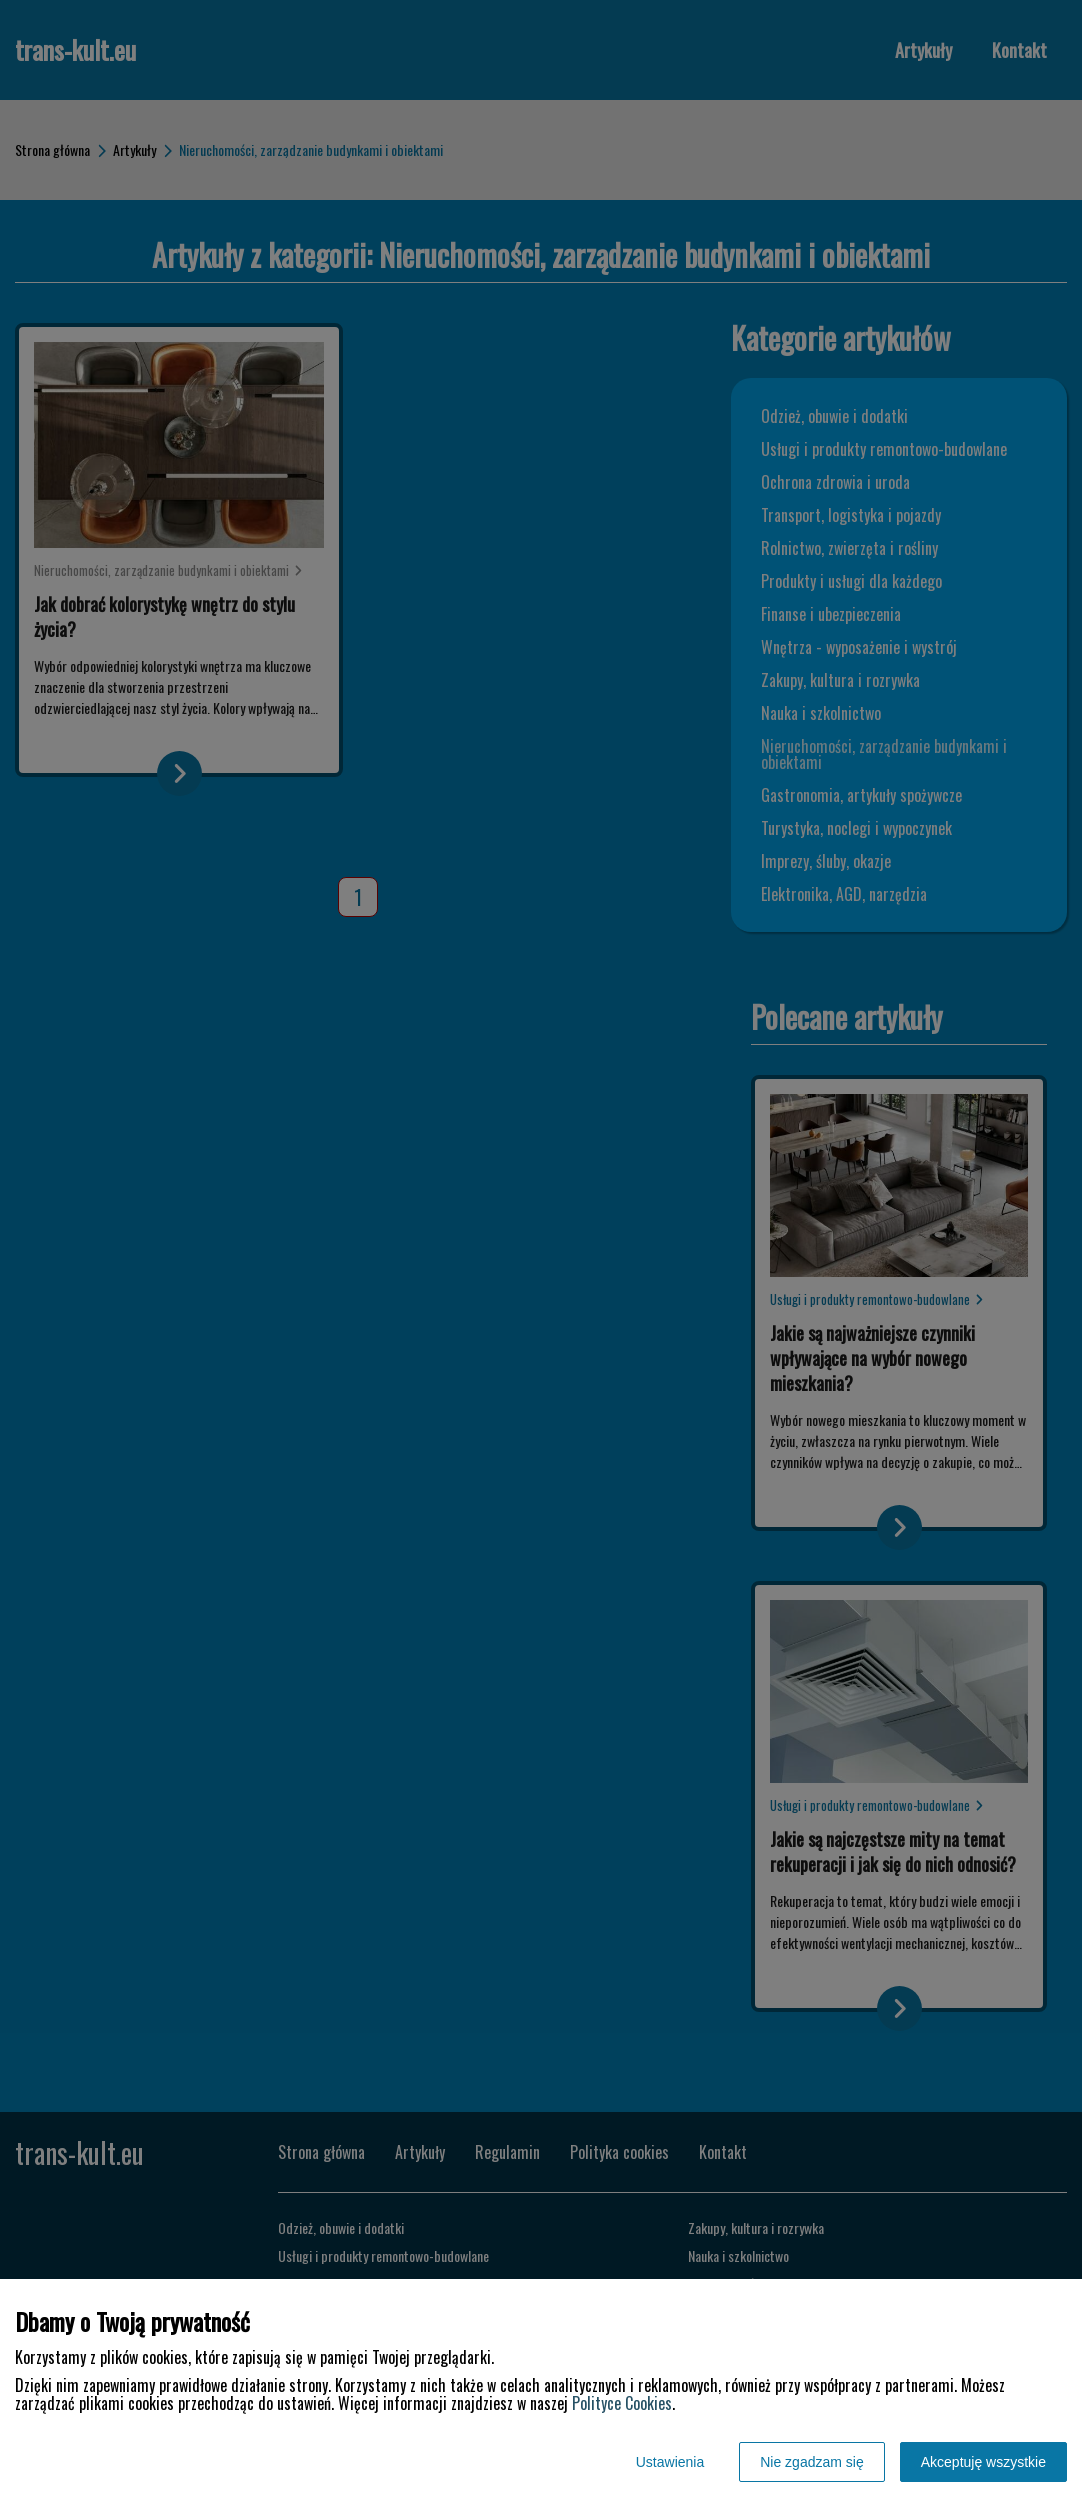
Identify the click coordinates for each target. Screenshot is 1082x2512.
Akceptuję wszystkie (983, 2462)
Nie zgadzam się (812, 2462)
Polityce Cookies (622, 2403)
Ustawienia (670, 2462)
